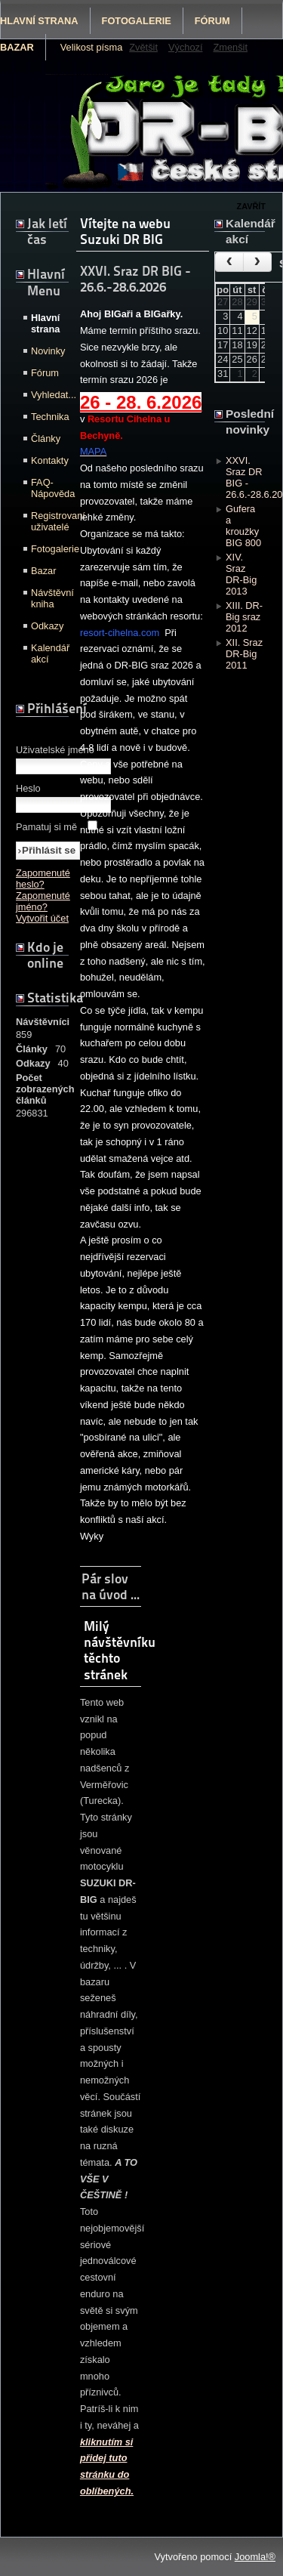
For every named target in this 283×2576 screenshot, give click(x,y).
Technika (48, 416)
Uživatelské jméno (55, 749)
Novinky (48, 351)
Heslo (28, 788)
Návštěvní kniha (48, 598)
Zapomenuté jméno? (43, 901)
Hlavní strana (45, 323)
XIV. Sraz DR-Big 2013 (241, 574)
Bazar (43, 570)
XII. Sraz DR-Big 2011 (244, 654)
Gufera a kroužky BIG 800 (243, 525)
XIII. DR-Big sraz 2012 (244, 617)
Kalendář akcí (48, 653)
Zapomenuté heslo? (43, 878)
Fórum (212, 20)
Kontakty (48, 460)
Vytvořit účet (42, 918)
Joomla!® (255, 2556)
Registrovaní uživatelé (48, 521)
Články (45, 438)
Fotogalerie (136, 20)
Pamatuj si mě (46, 826)
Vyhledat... (48, 394)
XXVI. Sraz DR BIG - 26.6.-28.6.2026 (245, 477)
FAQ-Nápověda (48, 488)
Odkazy (47, 626)
